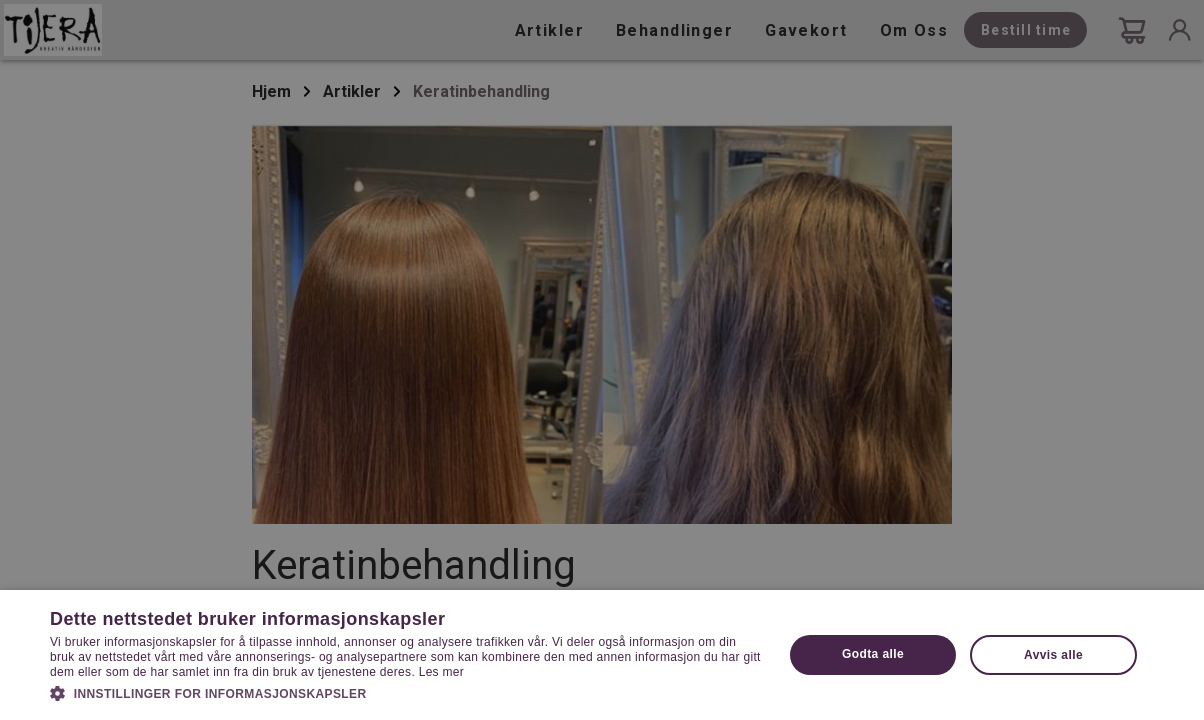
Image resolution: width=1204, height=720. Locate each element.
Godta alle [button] (873, 654)
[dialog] (602, 360)
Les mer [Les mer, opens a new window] (441, 672)
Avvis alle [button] (1053, 655)
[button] (405, 692)
